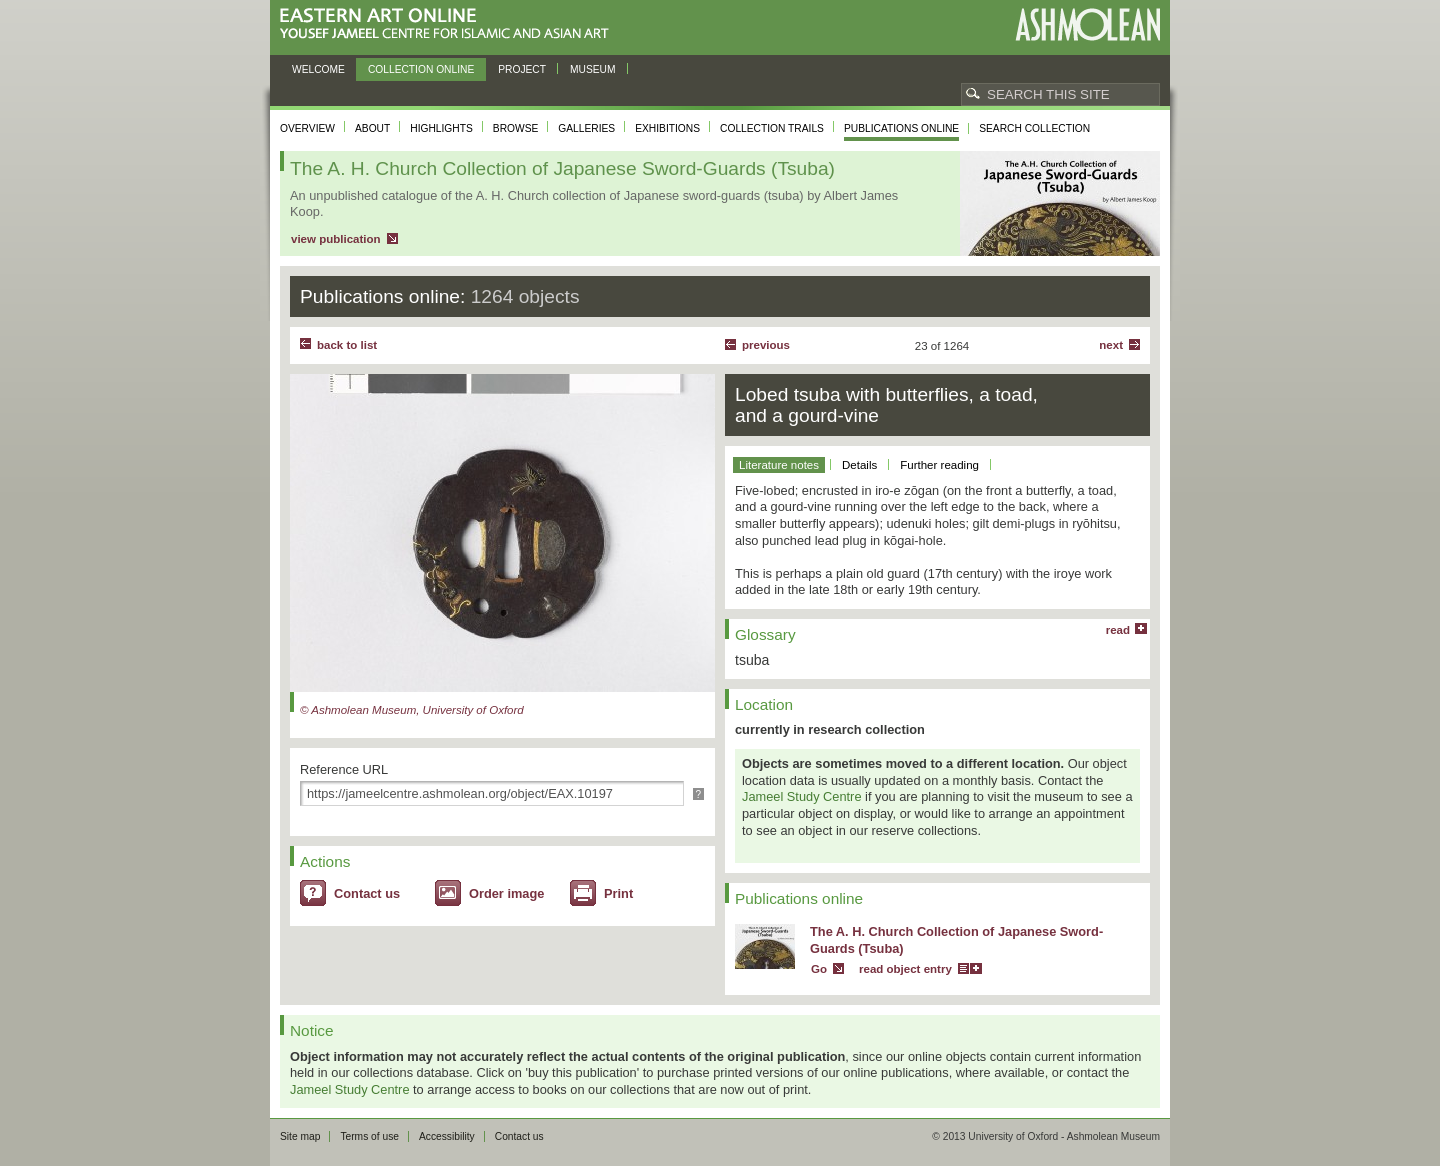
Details (859, 465)
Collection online (421, 69)
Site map (300, 1136)
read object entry (905, 969)
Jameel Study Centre (802, 796)
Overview (307, 128)
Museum (593, 69)
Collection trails (772, 128)
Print (618, 893)
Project (522, 69)
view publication (336, 239)
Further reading (939, 465)
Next (1111, 345)
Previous (766, 345)
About (372, 128)
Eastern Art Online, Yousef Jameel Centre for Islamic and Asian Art (449, 24)
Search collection (1034, 128)
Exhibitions (667, 128)
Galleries (586, 128)
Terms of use (369, 1136)
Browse (516, 128)
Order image (506, 893)
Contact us (367, 893)
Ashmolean (1087, 24)
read (1118, 630)
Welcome (318, 69)
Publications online (901, 128)
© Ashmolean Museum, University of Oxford (412, 710)
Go (819, 969)
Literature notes (779, 465)
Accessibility (447, 1136)
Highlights (441, 128)
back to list (347, 345)
